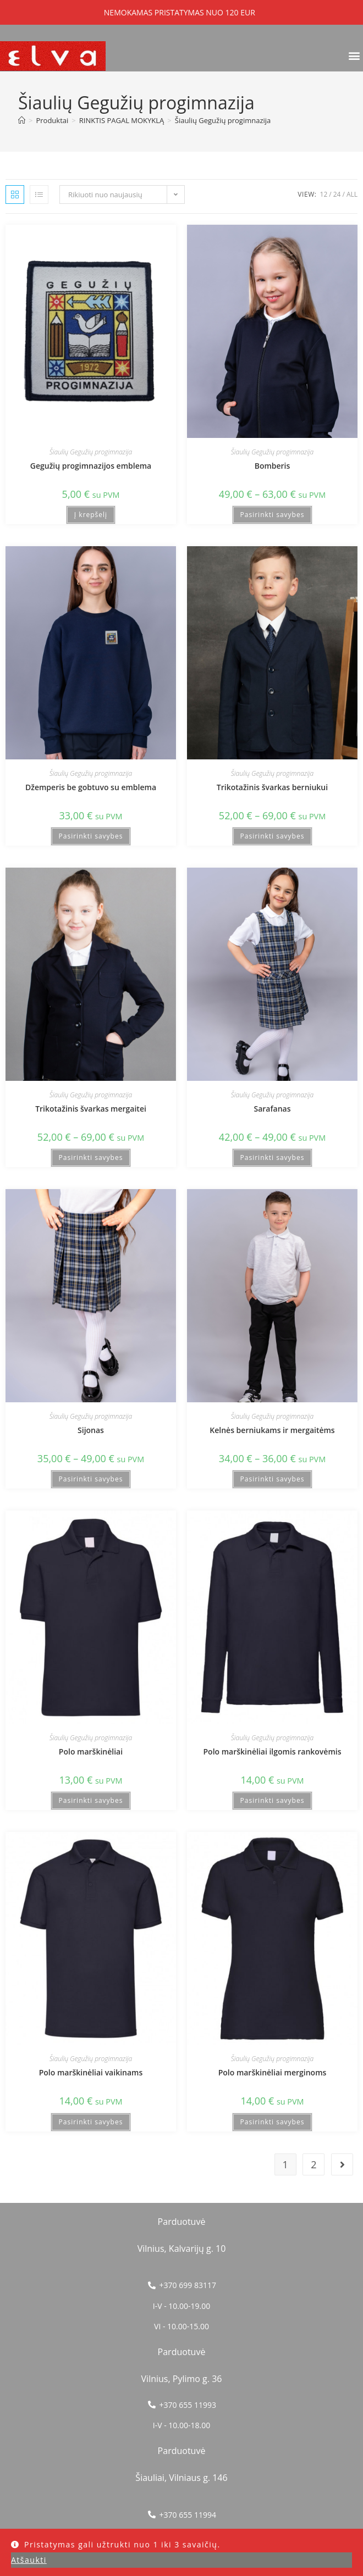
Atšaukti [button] (29, 2560)
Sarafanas (272, 1108)
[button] (354, 55)
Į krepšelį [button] (90, 514)
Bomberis (272, 465)
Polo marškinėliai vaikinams (91, 2072)
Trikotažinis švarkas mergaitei (90, 1108)
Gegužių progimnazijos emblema (90, 465)
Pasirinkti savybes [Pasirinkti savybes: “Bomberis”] (272, 514)
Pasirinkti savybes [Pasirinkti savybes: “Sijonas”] (91, 1479)
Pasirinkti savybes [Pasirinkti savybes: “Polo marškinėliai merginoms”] (272, 2122)
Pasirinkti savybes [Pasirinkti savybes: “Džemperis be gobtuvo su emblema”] (91, 836)
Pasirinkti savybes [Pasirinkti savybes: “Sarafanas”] (272, 1157)
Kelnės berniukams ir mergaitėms (272, 1430)
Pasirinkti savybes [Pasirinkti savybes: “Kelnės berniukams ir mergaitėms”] (272, 1479)
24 (337, 194)
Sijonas (91, 1430)
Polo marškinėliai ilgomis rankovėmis (273, 1751)
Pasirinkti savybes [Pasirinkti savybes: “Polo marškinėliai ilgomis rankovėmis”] (272, 1800)
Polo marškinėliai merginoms (272, 2072)
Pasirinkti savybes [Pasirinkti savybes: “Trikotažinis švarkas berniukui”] (272, 836)
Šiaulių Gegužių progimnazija (223, 120)
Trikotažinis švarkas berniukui (272, 787)
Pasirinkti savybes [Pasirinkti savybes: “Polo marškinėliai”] (91, 1800)
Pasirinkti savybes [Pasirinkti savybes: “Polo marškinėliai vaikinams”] (91, 2122)
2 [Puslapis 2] (313, 2164)
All (352, 194)
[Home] (21, 120)
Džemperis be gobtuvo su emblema (90, 787)
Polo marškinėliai (91, 1751)
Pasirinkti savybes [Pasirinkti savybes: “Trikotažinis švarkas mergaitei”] (91, 1157)
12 (324, 194)
